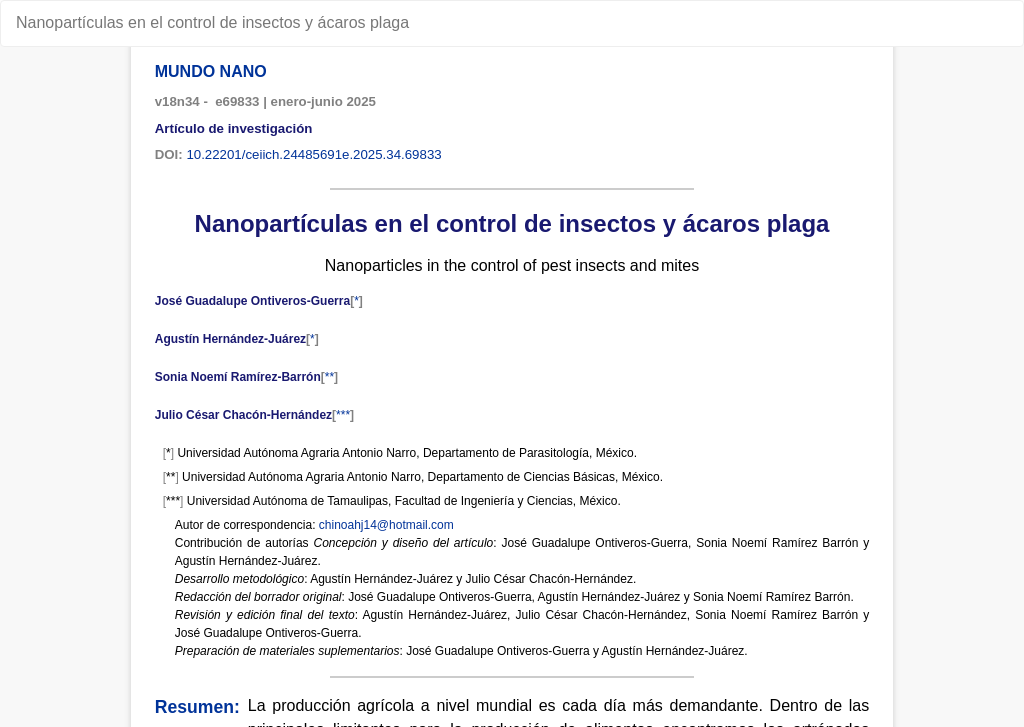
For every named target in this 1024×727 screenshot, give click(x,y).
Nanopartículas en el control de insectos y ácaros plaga (212, 22)
